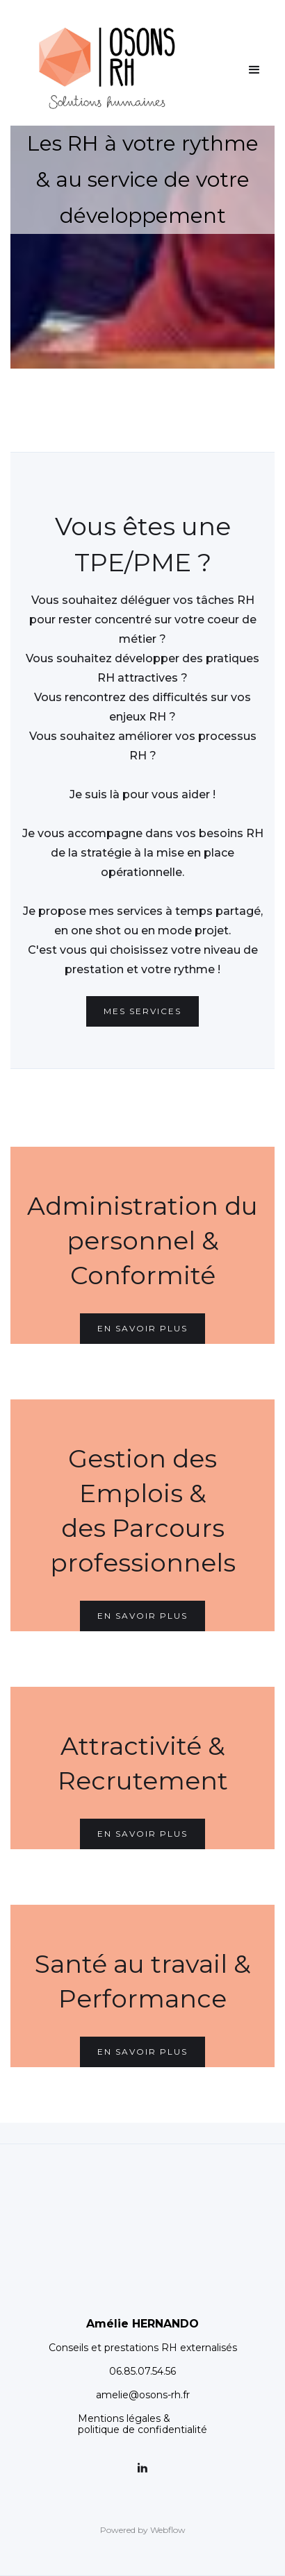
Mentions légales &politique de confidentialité (142, 2424)
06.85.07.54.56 (142, 2371)
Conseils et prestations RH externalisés (143, 2347)
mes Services (142, 1011)
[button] (254, 70)
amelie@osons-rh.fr (143, 2394)
